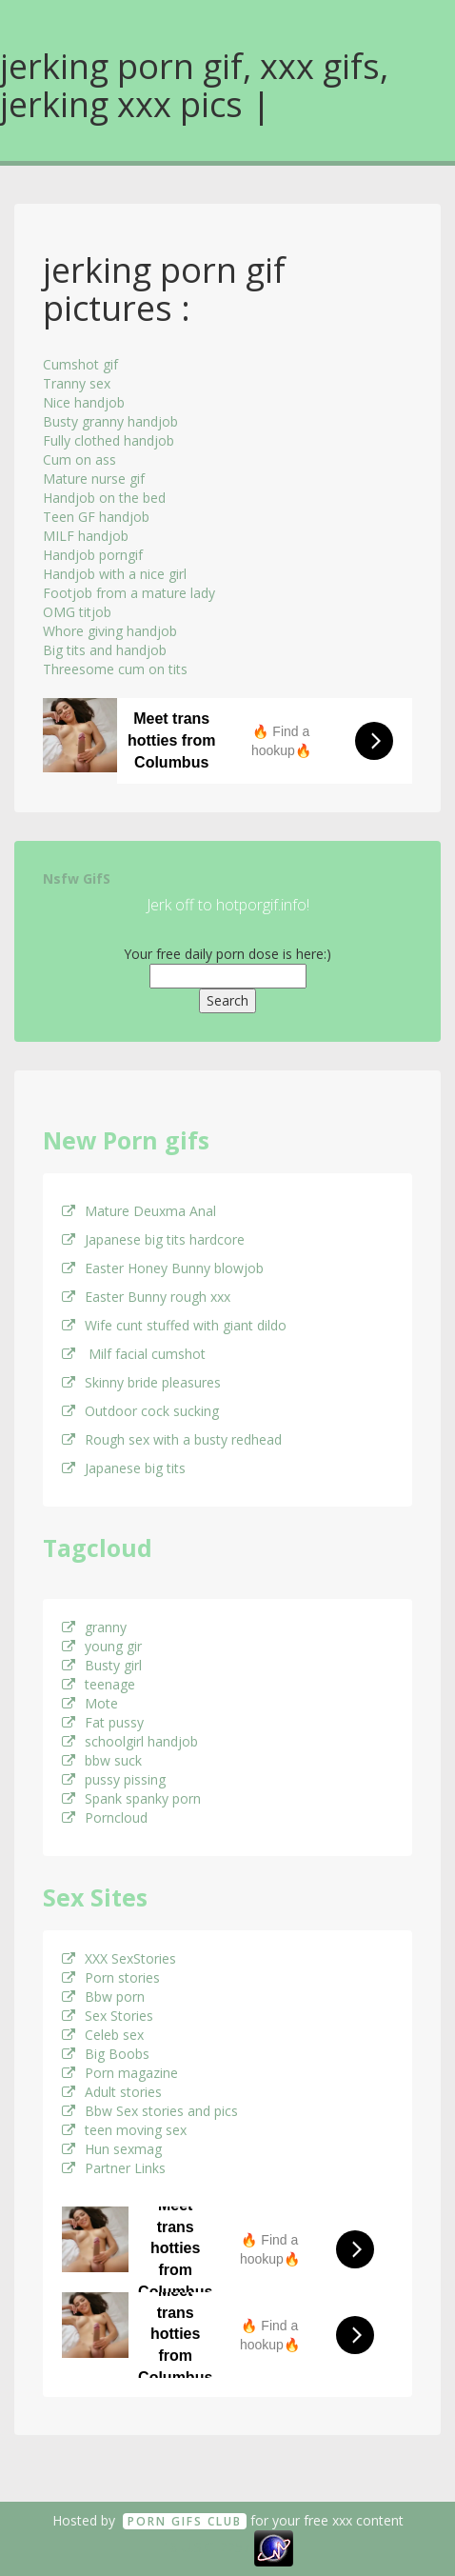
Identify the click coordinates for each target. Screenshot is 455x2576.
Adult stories (112, 2092)
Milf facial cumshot (134, 1354)
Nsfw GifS (76, 878)
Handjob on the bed (104, 498)
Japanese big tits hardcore (153, 1239)
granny (94, 1627)
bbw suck (102, 1760)
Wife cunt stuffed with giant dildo (174, 1325)
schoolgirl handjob (130, 1741)
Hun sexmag (112, 2149)
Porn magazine (120, 2073)
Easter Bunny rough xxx (146, 1297)
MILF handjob (86, 536)
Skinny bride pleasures (141, 1382)
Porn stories (111, 1977)
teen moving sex (124, 2130)
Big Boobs (105, 2054)
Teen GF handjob (96, 517)
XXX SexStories (119, 1958)
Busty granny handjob (110, 421)
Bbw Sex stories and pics (150, 2111)
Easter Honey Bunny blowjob (163, 1268)
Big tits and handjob (105, 650)
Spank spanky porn (131, 1798)
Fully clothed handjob (108, 440)
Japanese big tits (124, 1468)
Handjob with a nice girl (115, 574)
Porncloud (105, 1817)
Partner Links (114, 2168)
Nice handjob (84, 402)
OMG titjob (77, 612)
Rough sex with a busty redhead (172, 1439)
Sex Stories (107, 2016)
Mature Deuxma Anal (139, 1211)
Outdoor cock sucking (140, 1411)
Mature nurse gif (94, 478)
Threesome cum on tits (115, 669)
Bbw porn (103, 1996)
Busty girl (102, 1665)
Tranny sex (76, 383)
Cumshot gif (80, 364)
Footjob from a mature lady (129, 593)
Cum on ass (79, 459)
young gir (102, 1646)
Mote (90, 1703)
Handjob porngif (93, 555)
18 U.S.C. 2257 (206, 2547)
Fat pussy (103, 1722)
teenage (98, 1684)
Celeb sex (103, 2035)
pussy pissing (114, 1779)
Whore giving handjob (110, 631)
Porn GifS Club (185, 2521)
